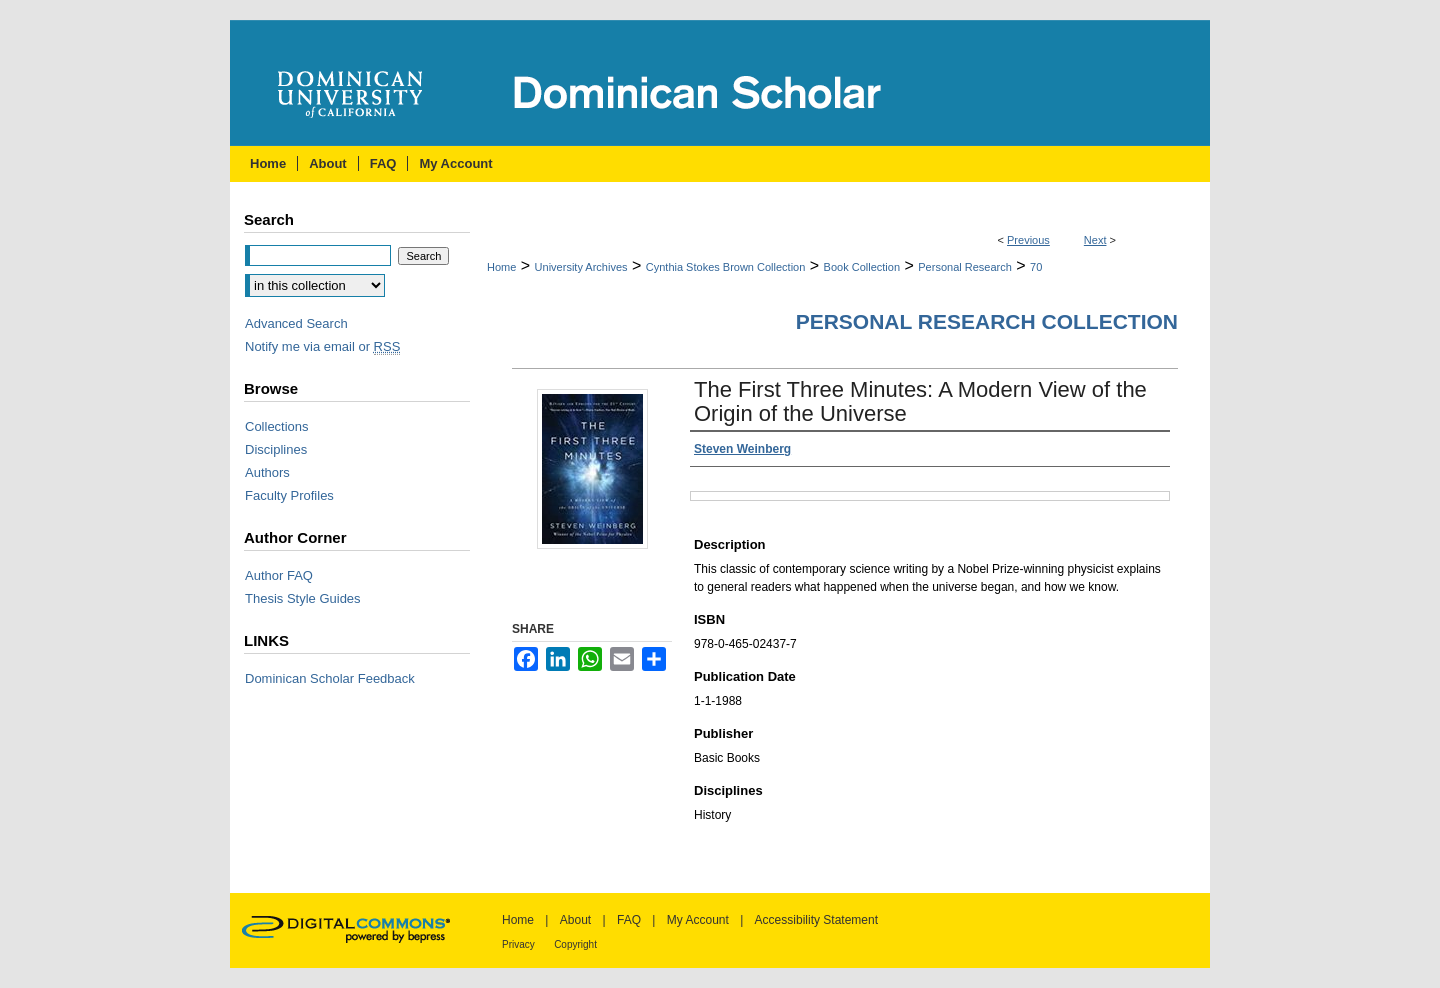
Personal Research (965, 267)
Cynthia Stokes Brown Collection (726, 267)
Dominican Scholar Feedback (330, 678)
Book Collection (862, 267)
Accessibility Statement (816, 920)
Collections (277, 426)
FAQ (629, 920)
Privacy (518, 944)
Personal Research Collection (987, 321)
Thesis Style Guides (303, 598)
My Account (698, 920)
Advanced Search (296, 323)
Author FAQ (279, 575)
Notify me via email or (322, 346)
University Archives (581, 267)
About (575, 920)
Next (1095, 240)
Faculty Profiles (289, 495)
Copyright (575, 944)
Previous (1028, 240)
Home (501, 267)
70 (1036, 267)
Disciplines (276, 449)
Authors (267, 472)
